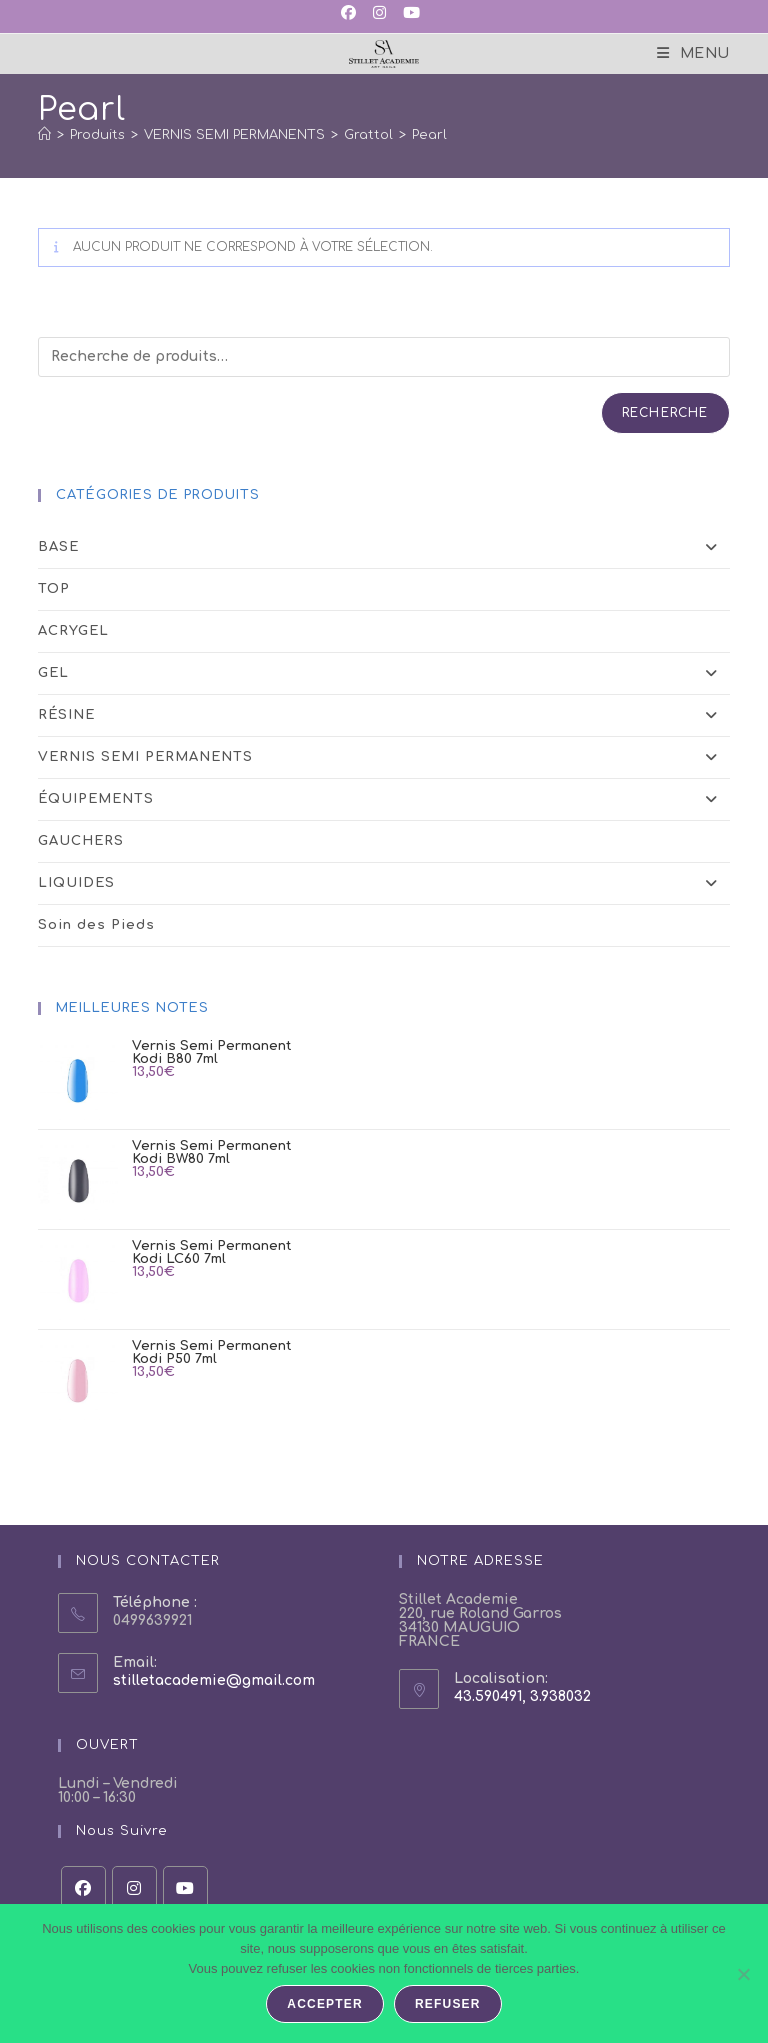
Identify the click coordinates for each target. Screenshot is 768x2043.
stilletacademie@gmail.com (214, 1680)
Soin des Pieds (96, 925)
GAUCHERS (81, 841)
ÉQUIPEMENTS (383, 799)
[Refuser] (743, 1974)
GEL (383, 673)
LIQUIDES (383, 883)
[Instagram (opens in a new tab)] (378, 14)
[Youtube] (185, 1888)
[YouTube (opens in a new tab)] (410, 14)
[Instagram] (134, 1888)
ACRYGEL (73, 631)
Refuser (448, 2004)
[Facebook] (83, 1888)
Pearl (429, 135)
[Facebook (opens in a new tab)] (352, 14)
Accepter (325, 2004)
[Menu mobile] (693, 53)
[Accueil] (44, 135)
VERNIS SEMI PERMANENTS (383, 757)
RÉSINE (383, 715)
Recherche (665, 413)
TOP (54, 589)
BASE (383, 547)
